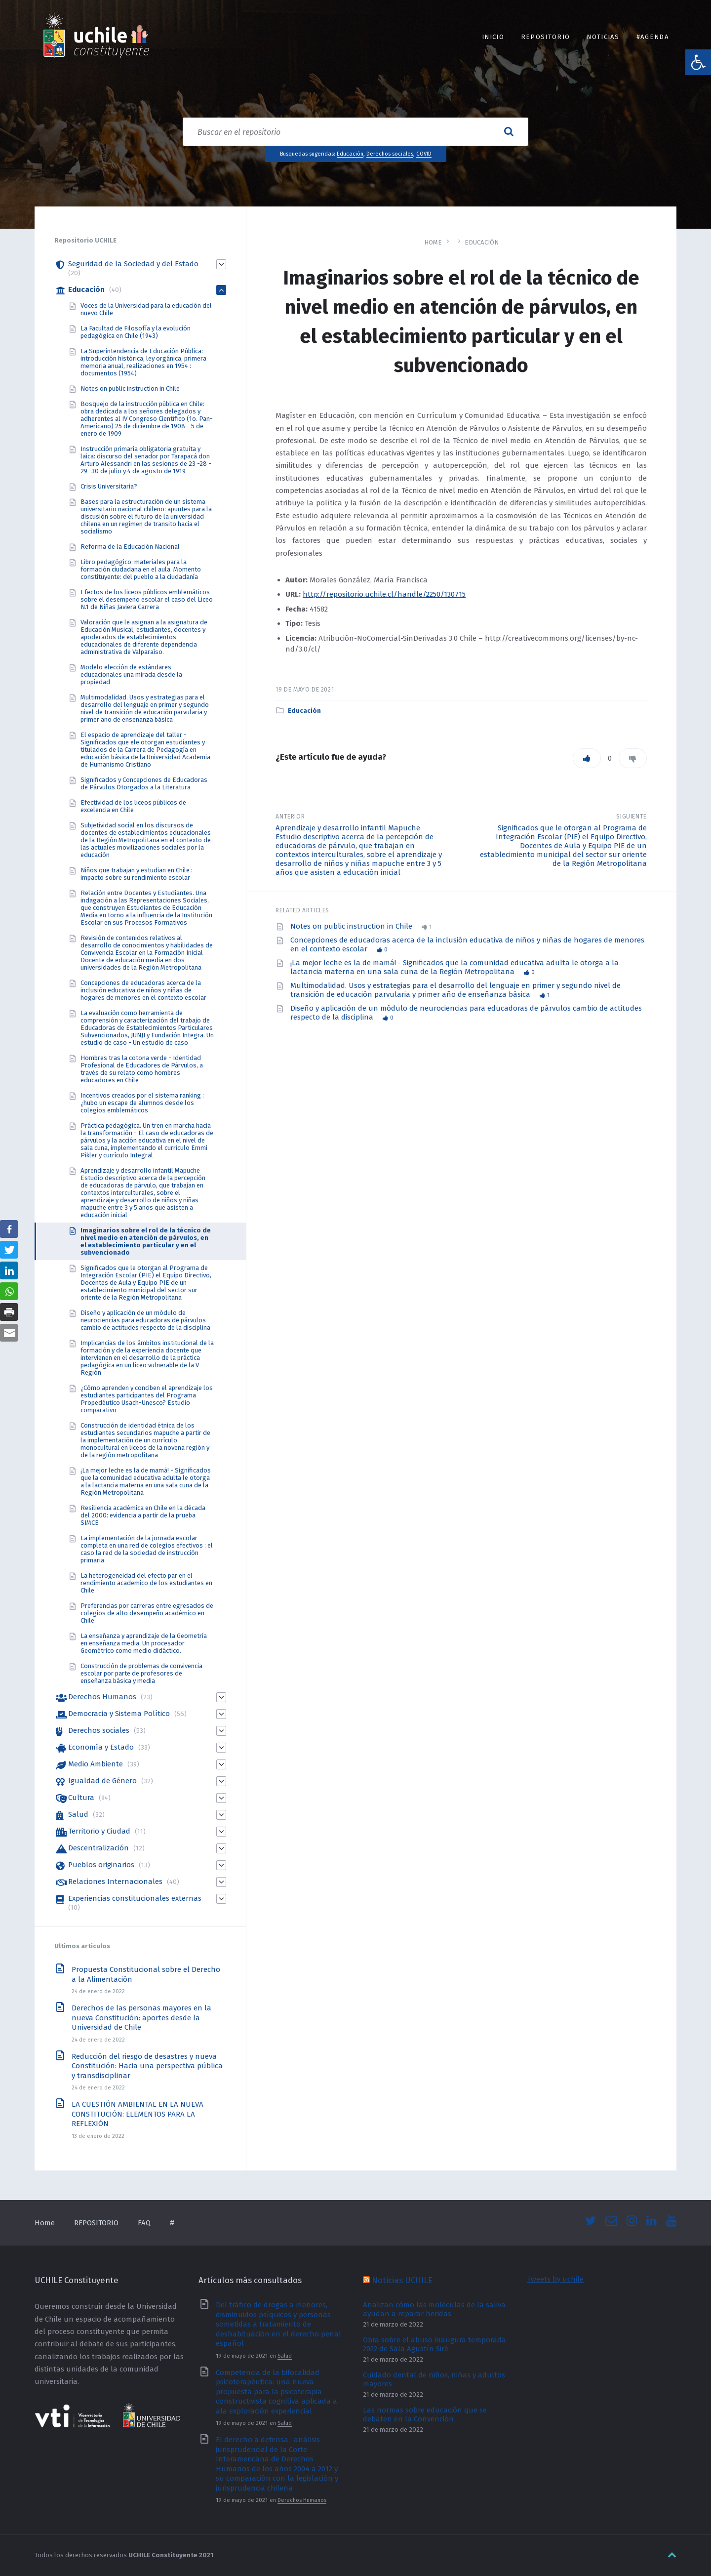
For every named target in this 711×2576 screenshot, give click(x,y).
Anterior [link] (290, 816)
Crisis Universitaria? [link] (108, 486)
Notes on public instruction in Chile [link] (352, 926)
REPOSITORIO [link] (545, 37)
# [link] (172, 2222)
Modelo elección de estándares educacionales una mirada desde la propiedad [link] (131, 674)
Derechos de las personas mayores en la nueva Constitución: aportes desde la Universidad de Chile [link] (141, 2018)
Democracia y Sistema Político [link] (119, 1713)
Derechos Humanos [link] (102, 1696)
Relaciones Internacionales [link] (115, 1881)
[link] (698, 62)
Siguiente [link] (631, 816)
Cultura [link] (81, 1797)
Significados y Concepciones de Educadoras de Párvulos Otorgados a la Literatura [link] (143, 783)
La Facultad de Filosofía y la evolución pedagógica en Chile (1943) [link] (135, 332)
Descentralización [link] (98, 1847)
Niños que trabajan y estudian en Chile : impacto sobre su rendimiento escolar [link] (136, 873)
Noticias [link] (603, 37)
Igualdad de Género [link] (102, 1780)
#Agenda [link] (652, 37)
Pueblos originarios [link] (101, 1864)
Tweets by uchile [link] (555, 2279)
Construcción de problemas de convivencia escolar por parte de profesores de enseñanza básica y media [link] (141, 1673)
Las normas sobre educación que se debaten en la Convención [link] (425, 2414)
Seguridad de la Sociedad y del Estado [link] (133, 263)
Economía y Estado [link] (101, 1747)
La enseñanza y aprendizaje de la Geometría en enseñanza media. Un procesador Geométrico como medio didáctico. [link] (143, 1643)
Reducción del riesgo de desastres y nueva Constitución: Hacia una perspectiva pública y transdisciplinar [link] (147, 2066)
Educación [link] (350, 153)
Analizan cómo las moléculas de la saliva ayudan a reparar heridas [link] (434, 2309)
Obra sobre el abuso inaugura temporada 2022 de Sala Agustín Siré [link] (434, 2344)
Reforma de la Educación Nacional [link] (130, 546)
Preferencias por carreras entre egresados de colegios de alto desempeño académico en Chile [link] (146, 1613)
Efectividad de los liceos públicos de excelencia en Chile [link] (133, 806)
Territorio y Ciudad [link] (99, 1831)
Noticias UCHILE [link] (402, 2280)
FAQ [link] (144, 2222)
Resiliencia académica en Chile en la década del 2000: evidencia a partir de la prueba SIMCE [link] (142, 1515)
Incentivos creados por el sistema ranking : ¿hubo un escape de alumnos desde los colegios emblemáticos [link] (142, 1103)
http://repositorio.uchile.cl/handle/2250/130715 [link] (384, 594)
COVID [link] (424, 153)
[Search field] (355, 132)
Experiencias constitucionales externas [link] (134, 1898)
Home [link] (433, 242)
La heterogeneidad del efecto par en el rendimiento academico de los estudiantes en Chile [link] (146, 1583)
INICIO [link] (493, 37)
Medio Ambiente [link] (95, 1763)
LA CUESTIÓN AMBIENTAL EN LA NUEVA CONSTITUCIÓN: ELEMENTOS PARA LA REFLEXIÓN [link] (137, 2114)
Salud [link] (78, 1814)
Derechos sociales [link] (389, 153)
